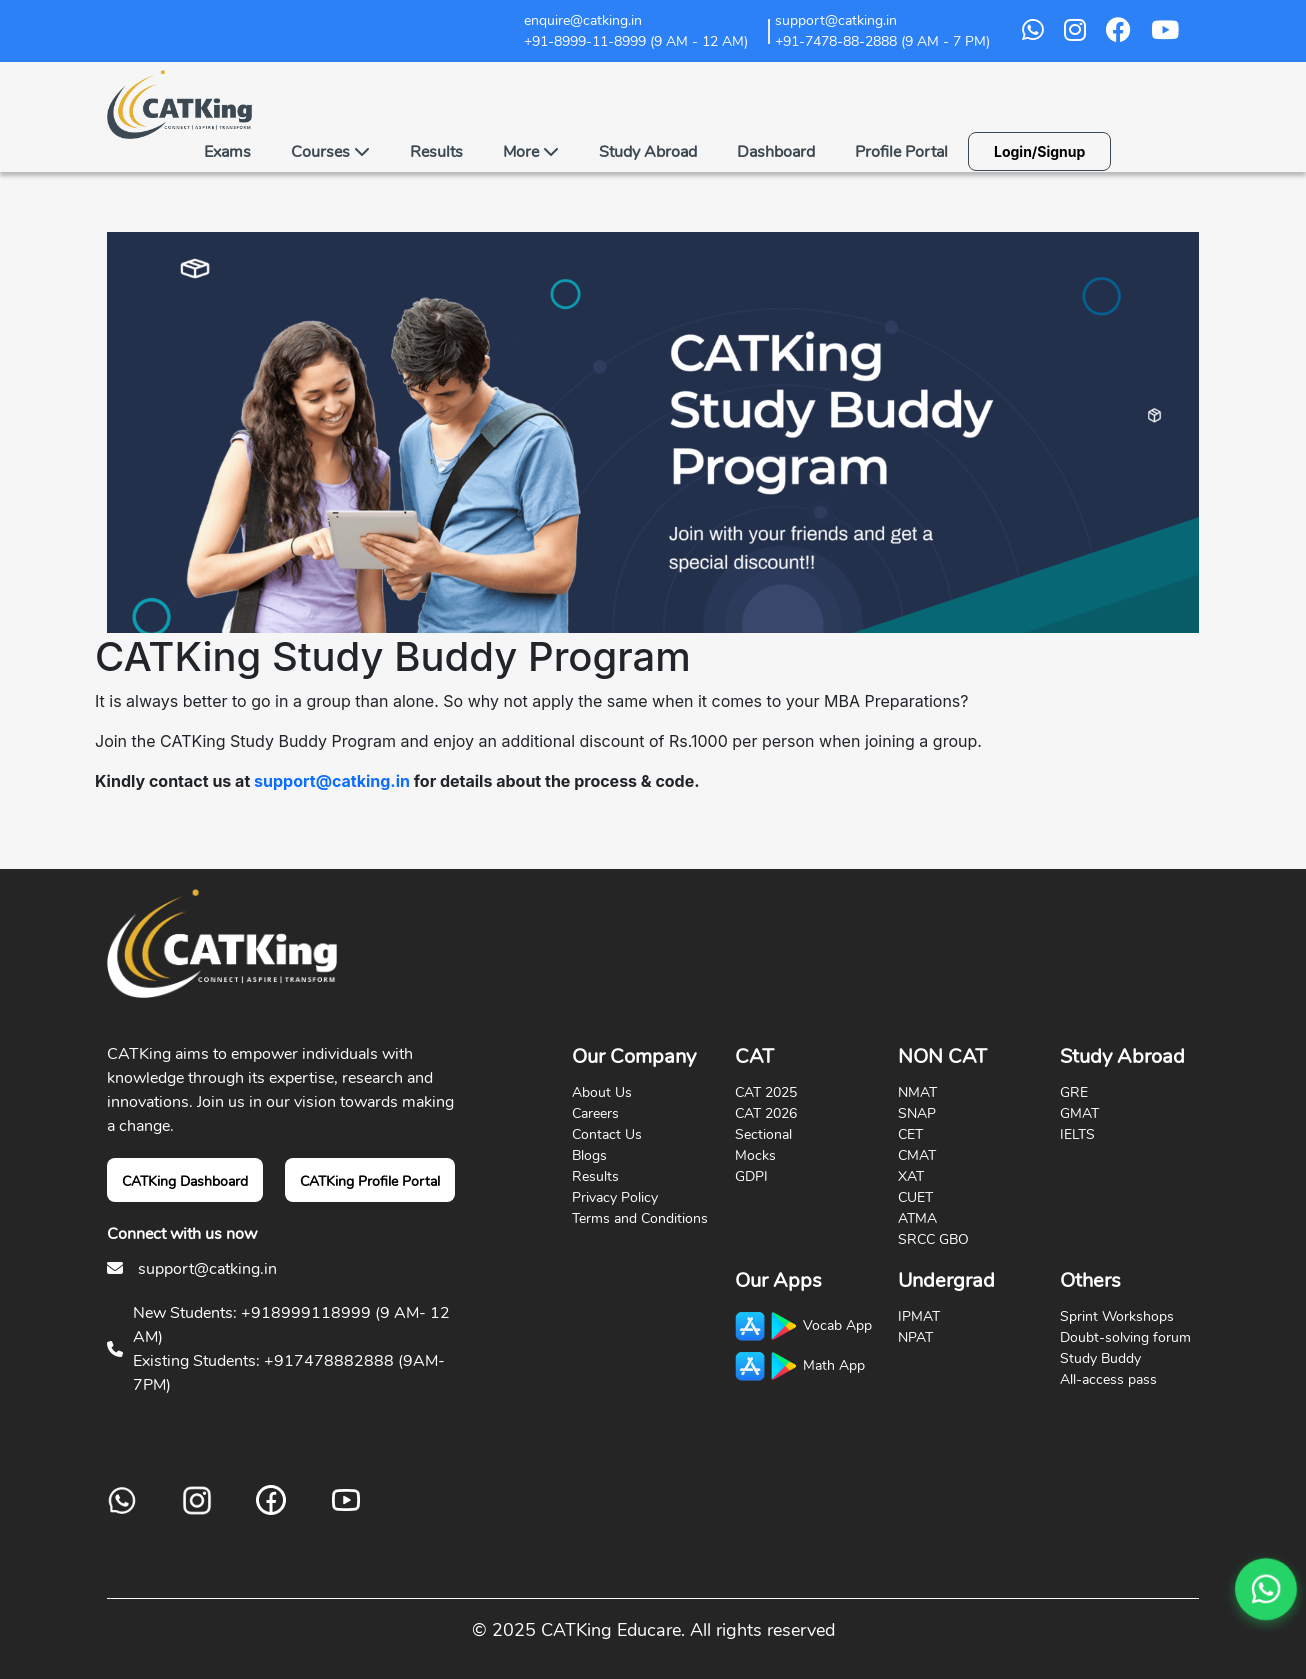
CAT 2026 (766, 1113)
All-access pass (1108, 1379)
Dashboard (776, 152)
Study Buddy (1100, 1358)
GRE (1074, 1092)
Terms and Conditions (640, 1218)
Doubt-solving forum (1125, 1337)
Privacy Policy (615, 1197)
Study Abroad (648, 152)
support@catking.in (332, 781)
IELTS (1077, 1134)
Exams (227, 152)
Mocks (755, 1155)
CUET (915, 1197)
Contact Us (607, 1134)
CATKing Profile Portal (370, 1181)
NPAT (915, 1337)
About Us (602, 1092)
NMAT (917, 1092)
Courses (330, 152)
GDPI (751, 1176)
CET (910, 1134)
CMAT (917, 1155)
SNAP (917, 1113)
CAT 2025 (766, 1092)
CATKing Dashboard (185, 1181)
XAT (911, 1176)
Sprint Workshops (1117, 1316)
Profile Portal (901, 152)
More (531, 152)
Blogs (589, 1155)
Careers (595, 1113)
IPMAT (919, 1316)
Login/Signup (1039, 151)
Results (436, 152)
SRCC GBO (933, 1239)
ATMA (917, 1218)
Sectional (763, 1134)
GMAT (1079, 1113)
